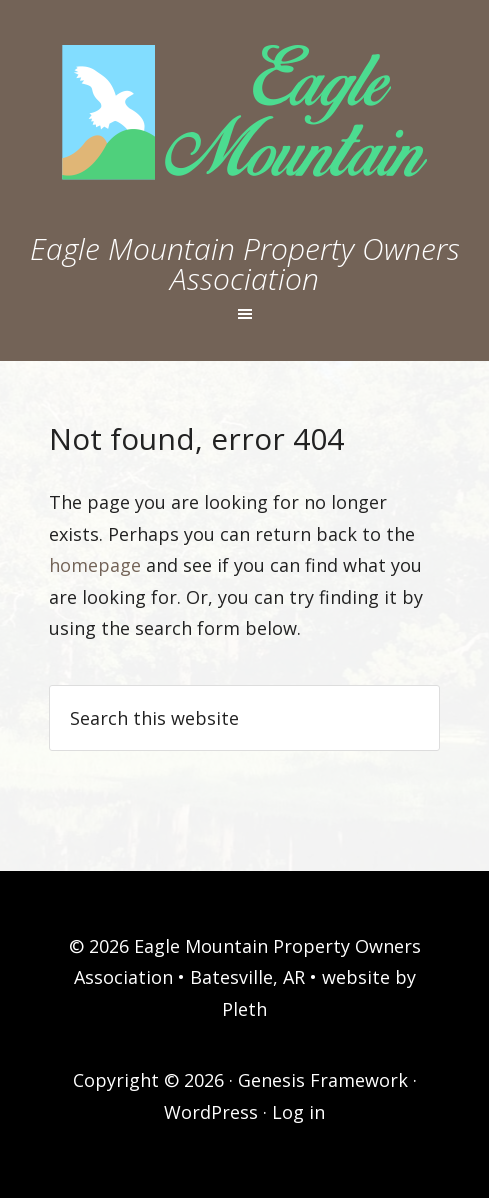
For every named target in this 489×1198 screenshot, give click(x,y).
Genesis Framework (323, 1080)
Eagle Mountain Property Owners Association (245, 263)
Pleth (244, 1009)
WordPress (211, 1112)
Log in (298, 1112)
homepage (95, 565)
